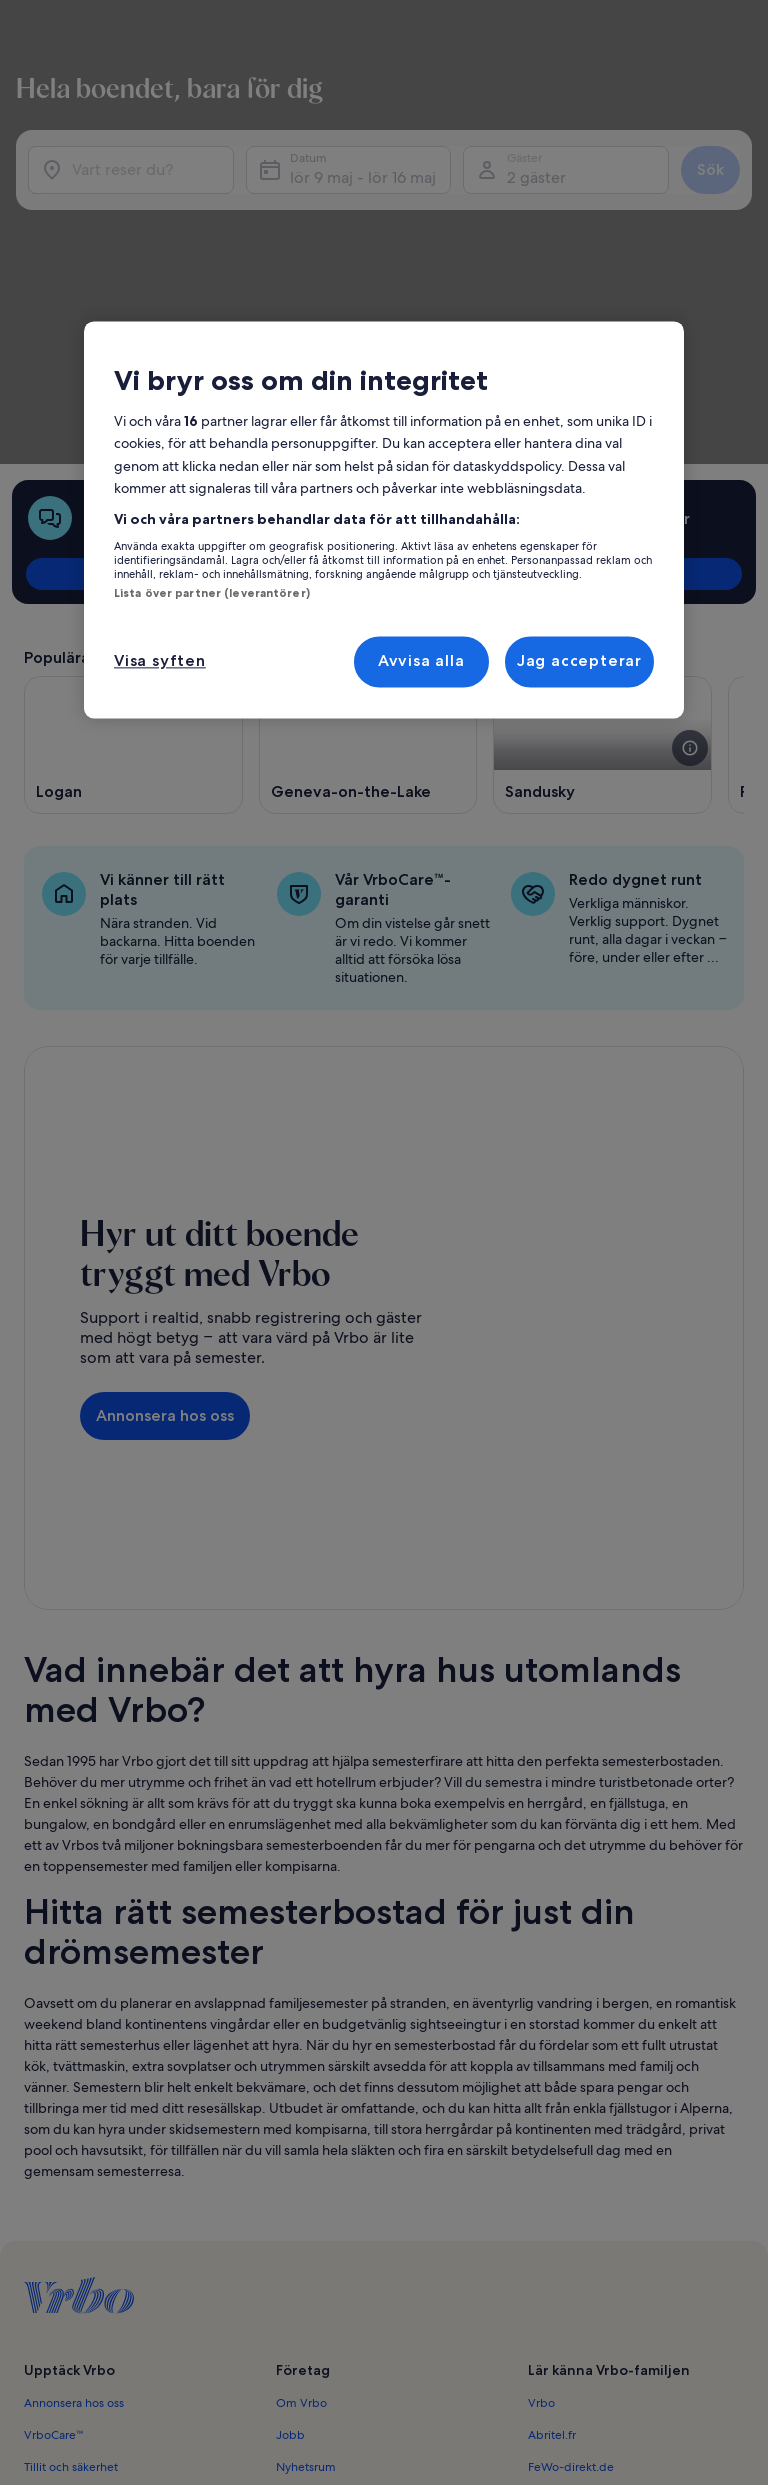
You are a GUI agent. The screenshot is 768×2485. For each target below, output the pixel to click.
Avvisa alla (421, 661)
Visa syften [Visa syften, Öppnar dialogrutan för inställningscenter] (160, 661)
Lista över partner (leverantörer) (212, 593)
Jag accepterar (579, 661)
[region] (384, 519)
